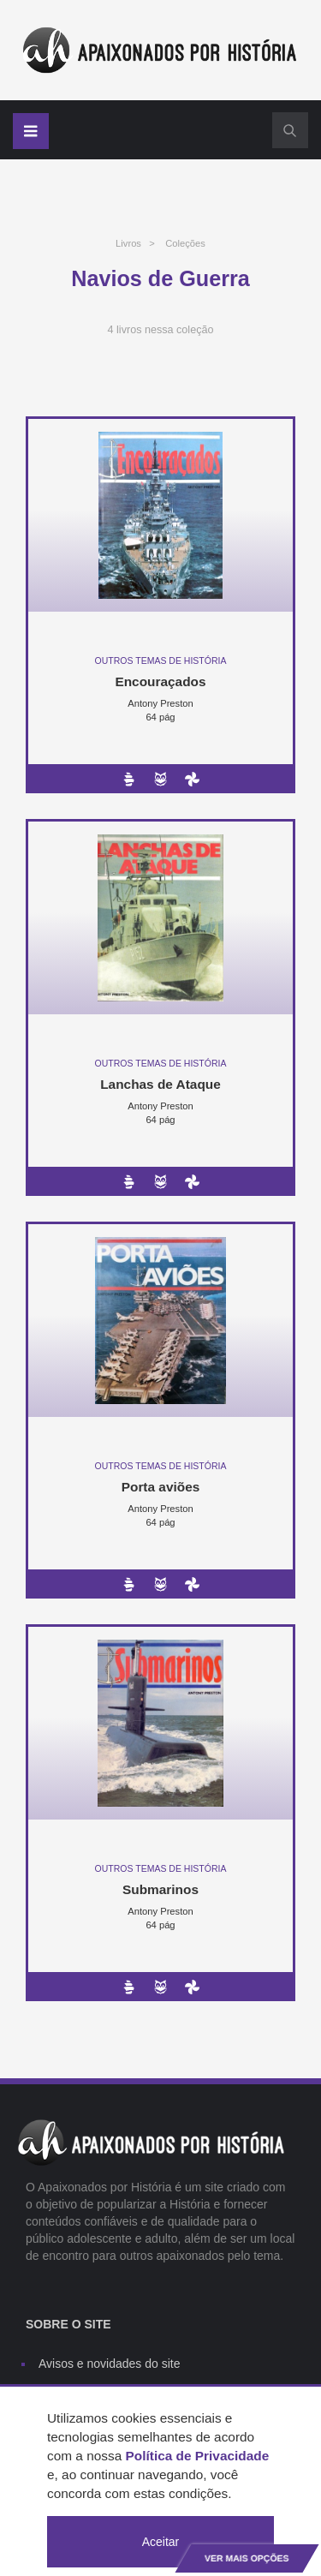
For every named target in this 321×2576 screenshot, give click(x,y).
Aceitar (161, 2542)
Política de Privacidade (198, 2455)
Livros (128, 243)
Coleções (185, 243)
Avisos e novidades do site (110, 2363)
